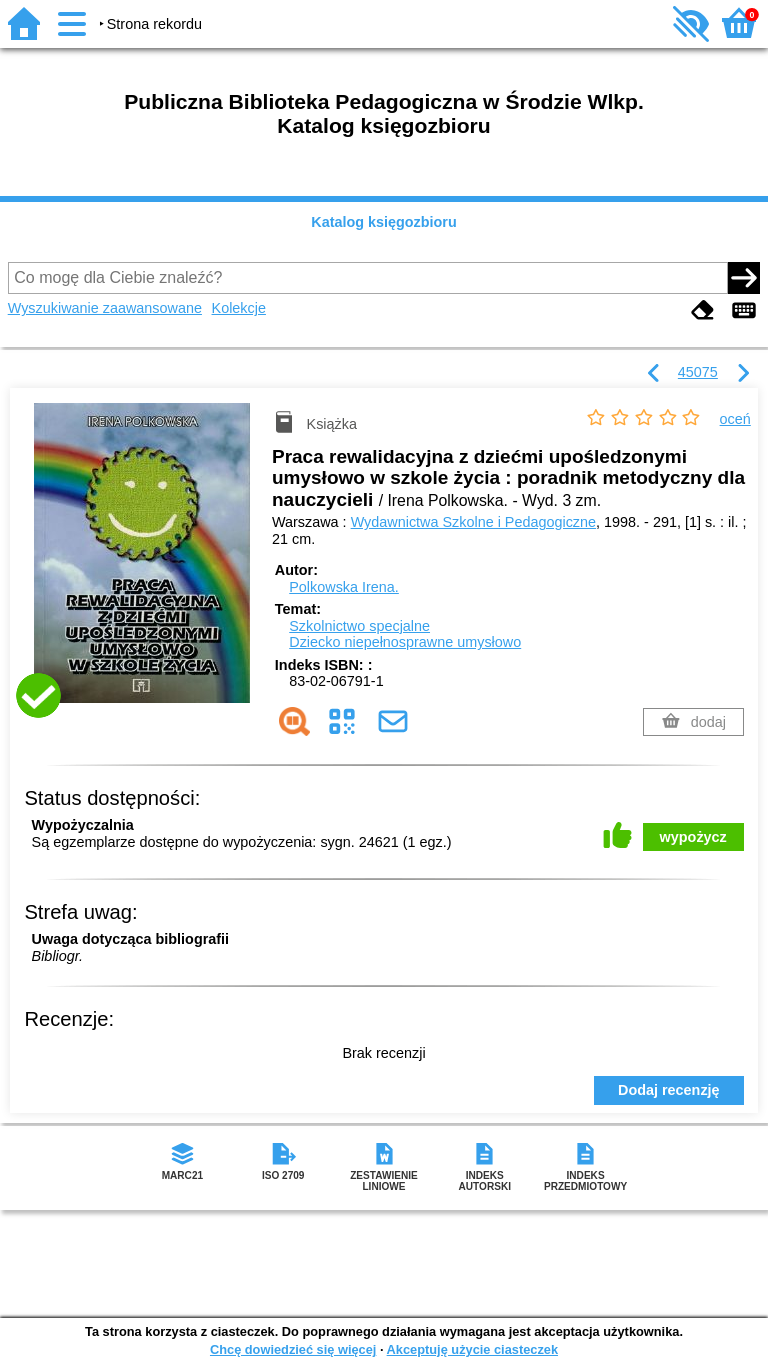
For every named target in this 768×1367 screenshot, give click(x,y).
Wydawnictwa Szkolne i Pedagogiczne (473, 522)
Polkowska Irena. (344, 587)
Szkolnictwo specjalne (359, 626)
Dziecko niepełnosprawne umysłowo (405, 642)
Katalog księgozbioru (384, 222)
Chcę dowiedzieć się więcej (293, 1349)
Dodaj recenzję (669, 1090)
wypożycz (693, 837)
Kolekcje (239, 308)
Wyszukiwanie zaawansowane (105, 308)
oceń (735, 419)
